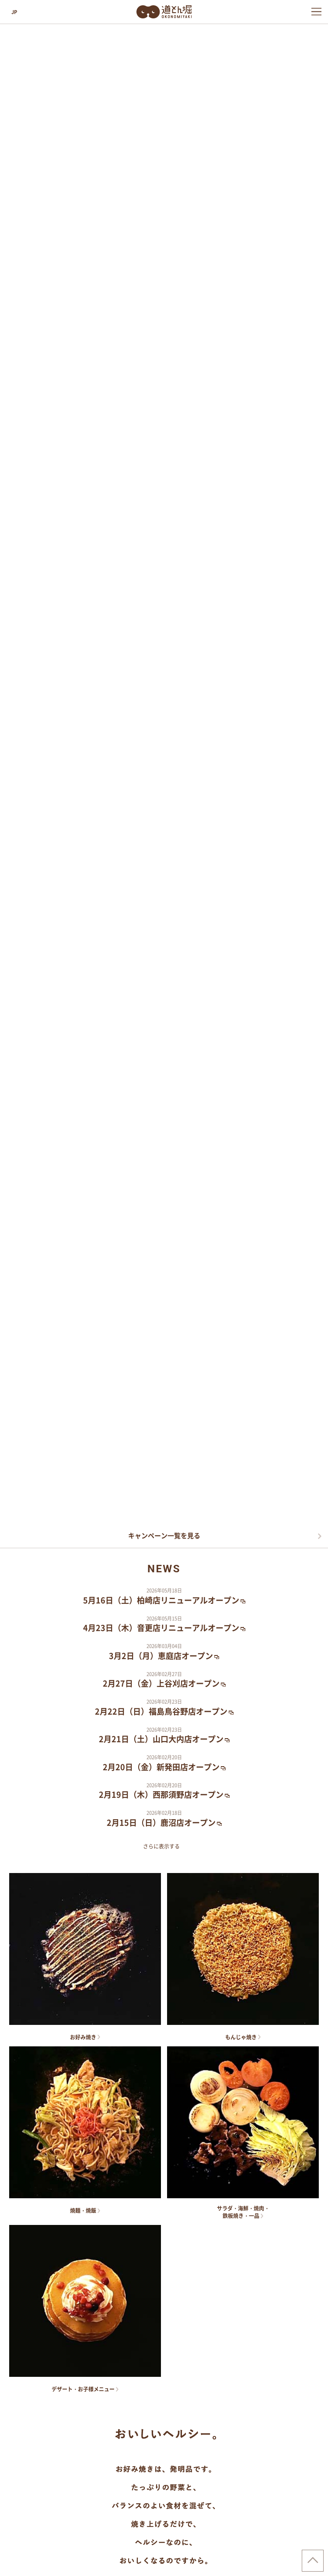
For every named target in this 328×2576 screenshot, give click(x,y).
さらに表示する (161, 1846)
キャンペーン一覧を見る (164, 1535)
